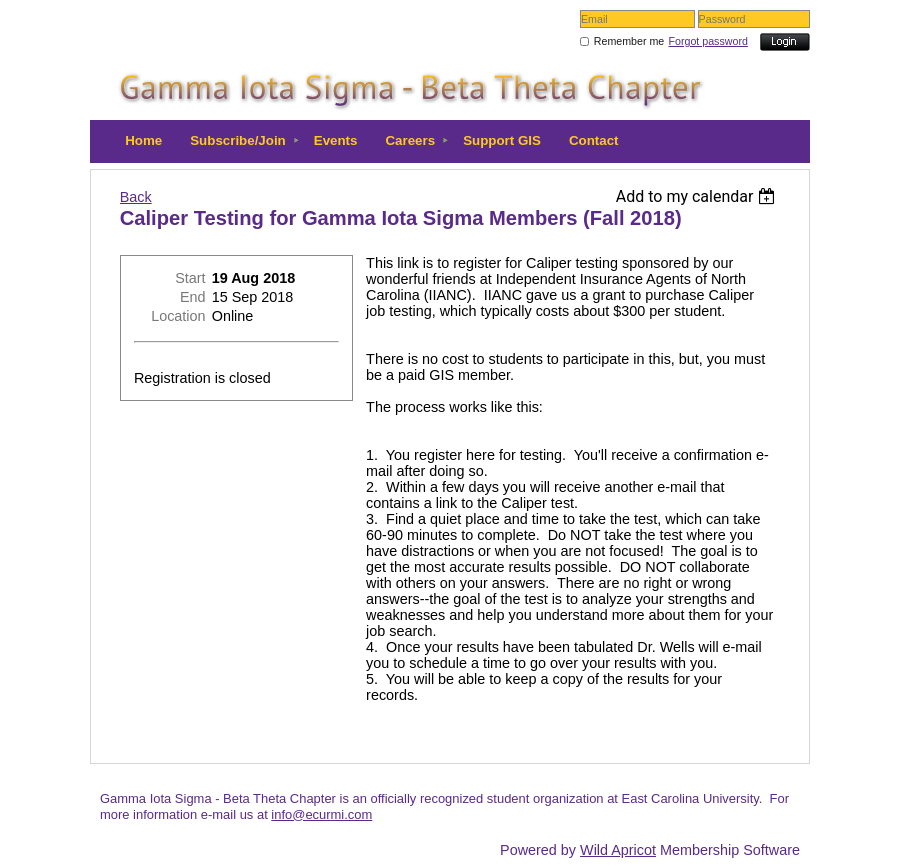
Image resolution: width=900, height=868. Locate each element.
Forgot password (708, 41)
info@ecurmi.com (321, 814)
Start (190, 278)
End (193, 297)
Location (178, 316)
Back (136, 197)
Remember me (629, 41)
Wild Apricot (618, 850)
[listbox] (698, 196)
